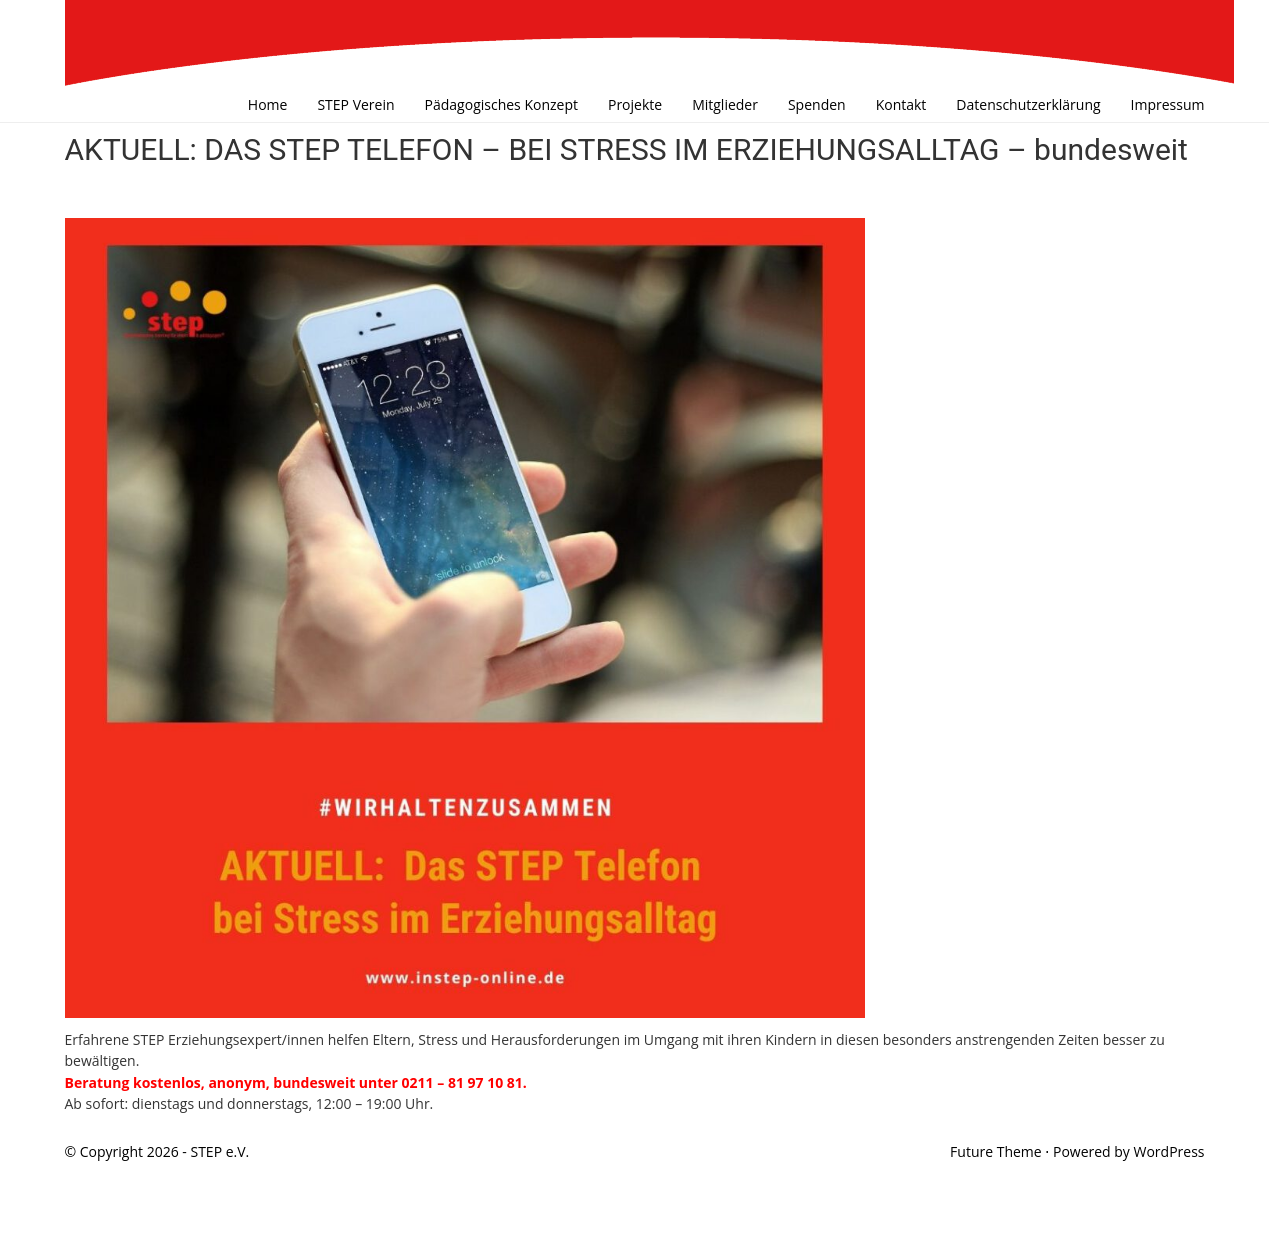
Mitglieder (725, 104)
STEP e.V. (219, 1151)
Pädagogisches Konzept (501, 104)
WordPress (1169, 1151)
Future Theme (996, 1151)
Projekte (635, 104)
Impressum (1168, 104)
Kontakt (901, 104)
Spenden (817, 104)
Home (268, 104)
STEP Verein (355, 104)
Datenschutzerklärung (1028, 104)
